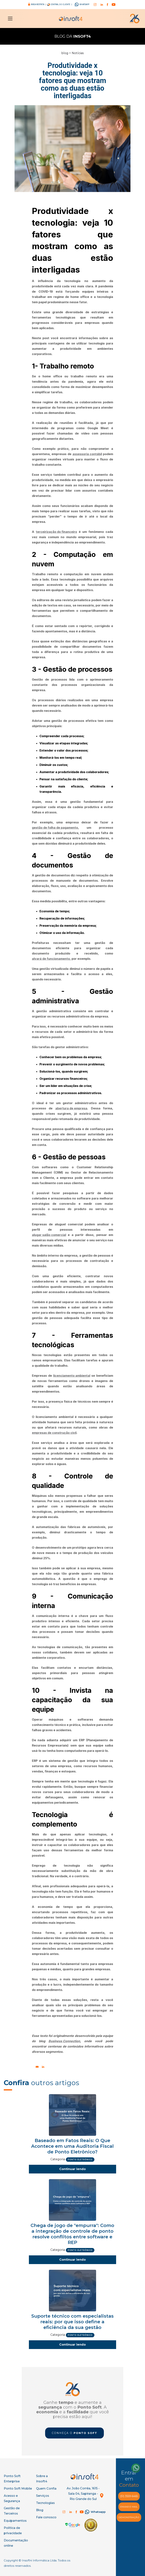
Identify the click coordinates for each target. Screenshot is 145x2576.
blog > (66, 53)
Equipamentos (15, 2520)
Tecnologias (45, 2503)
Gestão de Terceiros (12, 2510)
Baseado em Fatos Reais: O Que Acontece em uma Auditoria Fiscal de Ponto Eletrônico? (72, 2146)
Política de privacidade (13, 2530)
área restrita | (38, 4)
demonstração (129, 2517)
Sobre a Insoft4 (42, 2478)
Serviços (42, 2495)
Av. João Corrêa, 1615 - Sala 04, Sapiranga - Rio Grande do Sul (83, 2494)
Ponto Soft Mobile (18, 2488)
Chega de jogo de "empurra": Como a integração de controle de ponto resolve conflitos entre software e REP (72, 2234)
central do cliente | (61, 4)
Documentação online (16, 2543)
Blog (39, 2510)
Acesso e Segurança (12, 2498)
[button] (9, 18)
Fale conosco (46, 2517)
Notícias (78, 53)
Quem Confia (46, 2488)
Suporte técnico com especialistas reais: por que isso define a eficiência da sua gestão (72, 2321)
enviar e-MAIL (129, 2506)
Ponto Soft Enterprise (12, 2478)
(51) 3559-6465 (129, 2496)
